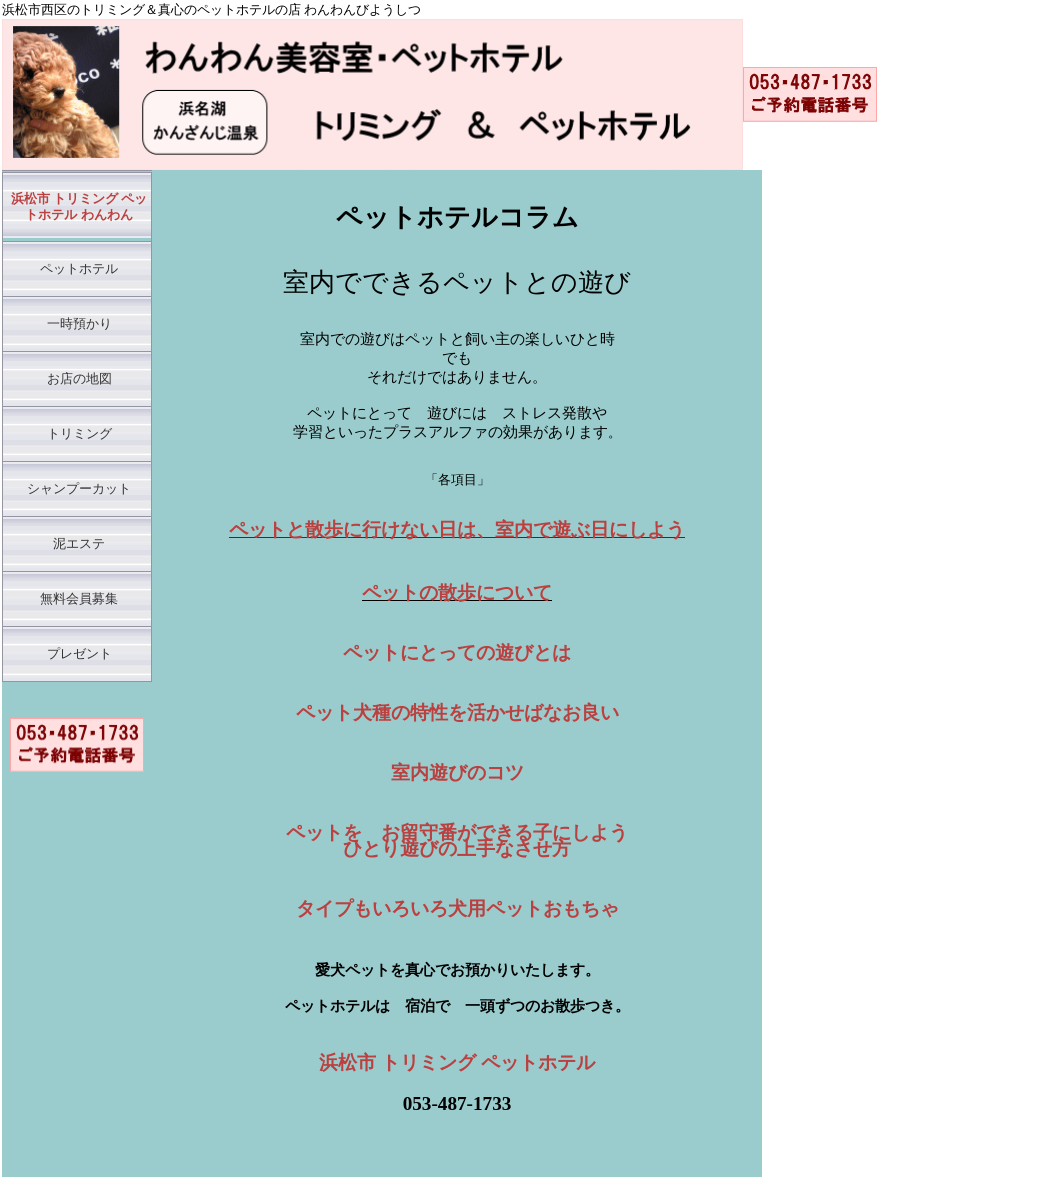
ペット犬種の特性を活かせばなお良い (457, 712)
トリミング (79, 434)
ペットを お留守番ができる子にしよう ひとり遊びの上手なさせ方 (457, 840)
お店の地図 (79, 379)
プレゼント (79, 654)
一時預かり (79, 324)
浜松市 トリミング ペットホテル (457, 1062)
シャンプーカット (79, 489)
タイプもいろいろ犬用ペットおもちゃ (457, 908)
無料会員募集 (79, 599)
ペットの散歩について (457, 592)
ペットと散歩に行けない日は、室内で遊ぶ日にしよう (457, 529)
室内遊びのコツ (457, 772)
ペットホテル (79, 269)
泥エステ (79, 544)
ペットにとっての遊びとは (457, 652)
